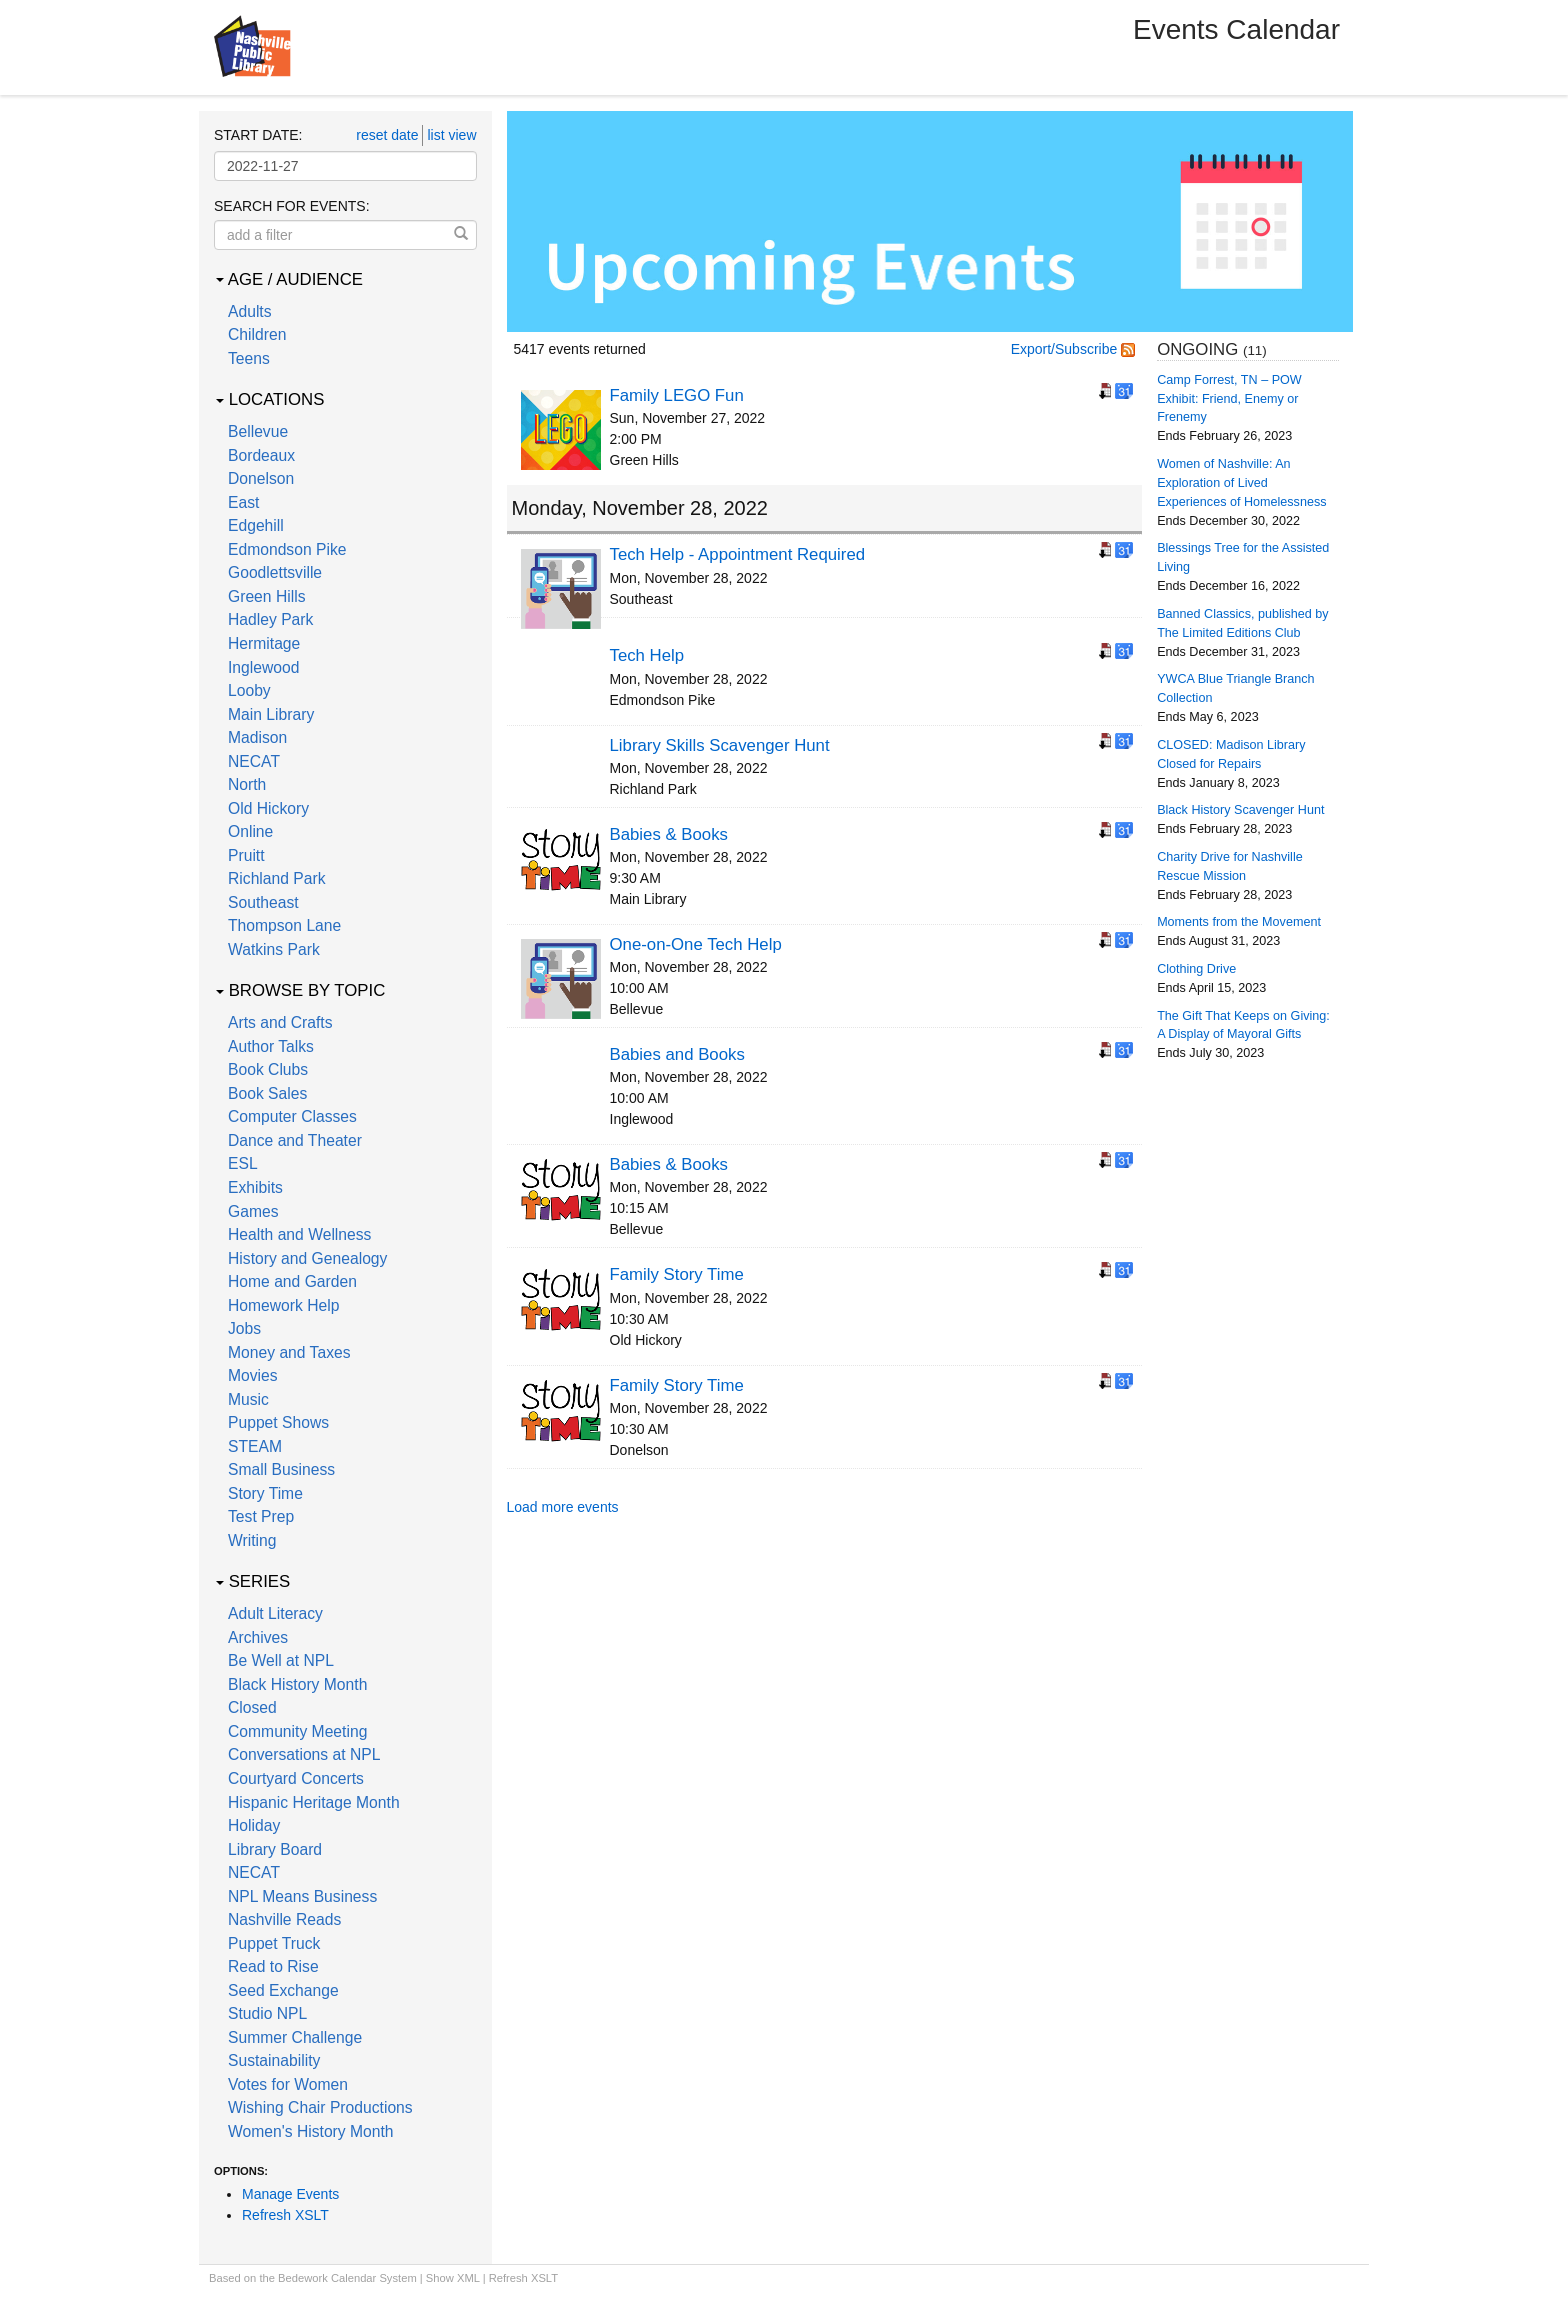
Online (250, 831)
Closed (252, 1707)
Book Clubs (268, 1069)
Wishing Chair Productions (320, 2107)
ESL (243, 1163)
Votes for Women (288, 2084)
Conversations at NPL (304, 1754)
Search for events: (292, 206)
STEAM (255, 1446)
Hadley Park (270, 619)
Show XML (453, 2278)
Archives (258, 1637)
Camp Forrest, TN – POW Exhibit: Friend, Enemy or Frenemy (1229, 399)
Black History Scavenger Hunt (1240, 810)
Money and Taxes (289, 1352)
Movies (253, 1375)
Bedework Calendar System (347, 2278)
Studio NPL (267, 2013)
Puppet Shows (278, 1422)
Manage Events (290, 2194)
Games (253, 1211)
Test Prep (261, 1516)
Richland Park (277, 878)
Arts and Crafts (280, 1022)
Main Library (271, 714)
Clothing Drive (1196, 969)
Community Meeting (297, 1731)
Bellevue (258, 431)
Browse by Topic (300, 990)
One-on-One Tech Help (696, 944)
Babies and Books (677, 1054)
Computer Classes (292, 1116)
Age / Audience (289, 279)
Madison (257, 737)
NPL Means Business (302, 1896)
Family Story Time (677, 1274)
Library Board (275, 1849)
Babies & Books (669, 834)
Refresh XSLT (285, 2215)
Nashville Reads (284, 1919)
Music (248, 1399)
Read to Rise (273, 1966)
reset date (387, 135)
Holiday (254, 1825)
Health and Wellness (299, 1234)
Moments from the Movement (1239, 922)
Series (253, 1581)
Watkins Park (274, 949)
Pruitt (246, 855)
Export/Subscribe (1073, 349)
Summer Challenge (295, 2037)
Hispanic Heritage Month (314, 1802)
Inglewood (263, 667)
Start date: (258, 135)
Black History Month (297, 1684)
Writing (252, 1540)
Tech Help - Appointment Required (738, 554)
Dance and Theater (295, 1140)
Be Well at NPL (281, 1660)
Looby (249, 690)
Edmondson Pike (287, 549)
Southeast (263, 902)
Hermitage (264, 643)
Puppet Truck (274, 1943)
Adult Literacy (275, 1613)
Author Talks (271, 1046)
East (243, 502)
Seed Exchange (283, 1990)
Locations (270, 399)
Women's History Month (311, 2131)
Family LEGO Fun (677, 395)
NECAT (254, 761)
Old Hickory (268, 808)
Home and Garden (292, 1281)
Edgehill (256, 525)
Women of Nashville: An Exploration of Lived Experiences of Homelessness (1241, 483)
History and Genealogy (307, 1258)
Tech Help (647, 655)
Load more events (563, 1507)
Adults (250, 311)
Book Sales (267, 1093)
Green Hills (267, 596)
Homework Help (283, 1305)
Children (257, 334)
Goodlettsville (275, 572)
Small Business (281, 1469)
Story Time (265, 1493)
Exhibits (255, 1187)
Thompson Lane (284, 925)
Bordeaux (261, 455)
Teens (249, 358)
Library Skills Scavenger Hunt (720, 745)
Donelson (261, 478)
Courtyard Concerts (296, 1778)
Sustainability (274, 2060)
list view (451, 135)
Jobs (244, 1328)
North (247, 784)
